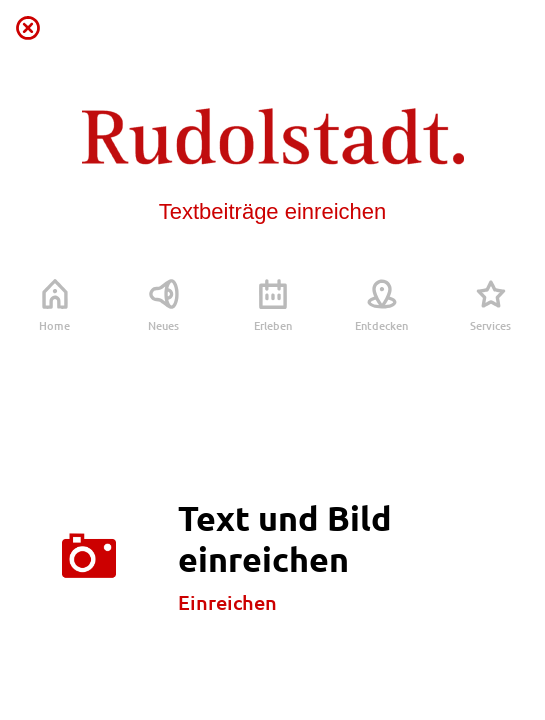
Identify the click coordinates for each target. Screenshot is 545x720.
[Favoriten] (517, 28)
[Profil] (465, 28)
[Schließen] (28, 28)
